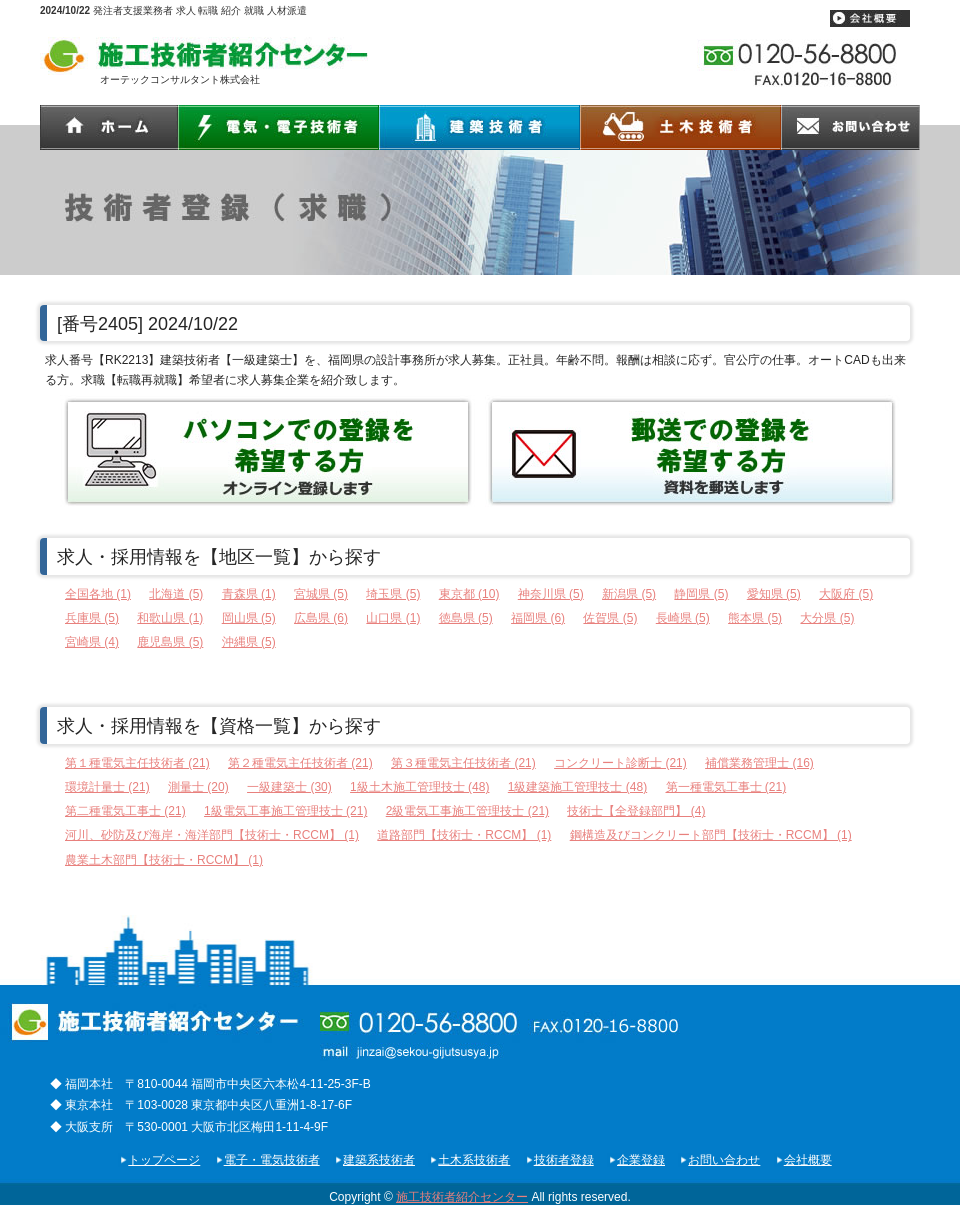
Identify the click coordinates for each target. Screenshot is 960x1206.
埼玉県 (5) (393, 594)
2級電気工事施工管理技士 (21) (467, 811)
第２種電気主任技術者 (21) (300, 763)
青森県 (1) (249, 594)
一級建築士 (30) (289, 787)
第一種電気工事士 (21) (726, 787)
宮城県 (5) (321, 594)
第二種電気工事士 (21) (125, 811)
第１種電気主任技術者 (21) (137, 763)
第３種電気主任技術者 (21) (463, 763)
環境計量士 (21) (107, 787)
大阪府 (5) (846, 594)
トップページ (164, 1160)
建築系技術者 (379, 1160)
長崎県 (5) (683, 618)
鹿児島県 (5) (170, 642)
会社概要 (808, 1160)
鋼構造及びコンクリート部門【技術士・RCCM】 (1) (711, 835)
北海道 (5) (176, 594)
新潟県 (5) (629, 594)
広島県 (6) (321, 618)
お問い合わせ (724, 1160)
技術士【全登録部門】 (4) (636, 811)
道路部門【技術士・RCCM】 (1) (464, 835)
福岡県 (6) (538, 618)
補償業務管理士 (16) (759, 763)
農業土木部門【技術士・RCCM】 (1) (164, 860)
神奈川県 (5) (551, 594)
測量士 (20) (198, 787)
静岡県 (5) (701, 594)
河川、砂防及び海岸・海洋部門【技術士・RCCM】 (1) (212, 835)
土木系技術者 (474, 1160)
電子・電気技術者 (272, 1160)
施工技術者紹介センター (462, 1197)
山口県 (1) (393, 618)
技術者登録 (564, 1160)
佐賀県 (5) (610, 618)
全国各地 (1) (98, 594)
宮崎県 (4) (92, 642)
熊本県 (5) (755, 618)
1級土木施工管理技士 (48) (419, 787)
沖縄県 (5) (249, 642)
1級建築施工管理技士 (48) (577, 787)
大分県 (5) (827, 618)
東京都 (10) (469, 594)
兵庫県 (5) (92, 618)
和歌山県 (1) (170, 618)
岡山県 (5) (249, 618)
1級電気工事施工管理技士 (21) (285, 811)
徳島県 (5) (466, 618)
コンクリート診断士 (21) (620, 763)
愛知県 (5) (774, 594)
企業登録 (641, 1160)
